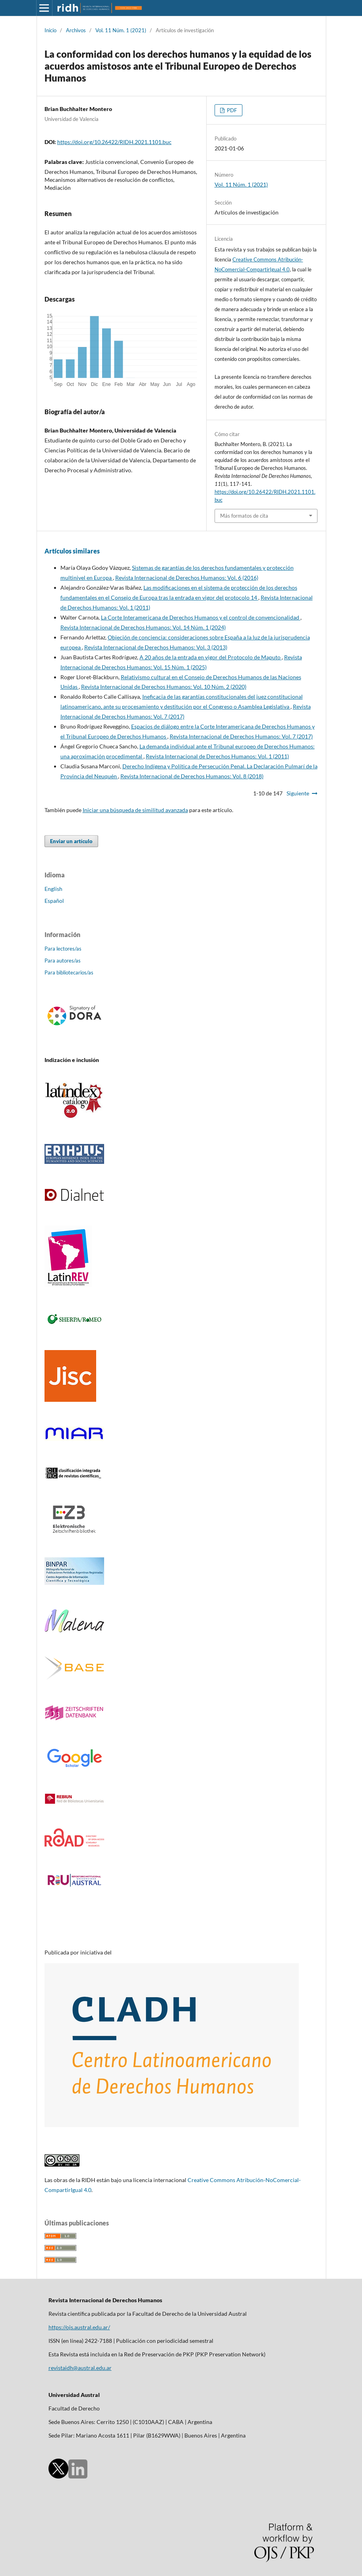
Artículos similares (72, 551)
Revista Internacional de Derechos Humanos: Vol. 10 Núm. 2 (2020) (163, 686)
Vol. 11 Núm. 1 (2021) (120, 30)
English (53, 888)
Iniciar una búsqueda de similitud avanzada (135, 810)
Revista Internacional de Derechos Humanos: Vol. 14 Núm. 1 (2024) (143, 627)
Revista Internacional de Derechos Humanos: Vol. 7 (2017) (241, 736)
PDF (231, 110)
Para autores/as (63, 960)
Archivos (76, 30)
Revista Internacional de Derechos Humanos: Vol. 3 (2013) (155, 647)
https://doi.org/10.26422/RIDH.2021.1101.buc (114, 141)
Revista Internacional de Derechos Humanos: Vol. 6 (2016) (186, 577)
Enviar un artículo (71, 841)
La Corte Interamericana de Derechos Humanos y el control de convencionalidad (200, 617)
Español (54, 900)
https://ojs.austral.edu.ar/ (79, 2327)
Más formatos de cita (244, 515)
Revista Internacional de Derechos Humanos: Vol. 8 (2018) (191, 776)
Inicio (50, 30)
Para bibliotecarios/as (69, 972)
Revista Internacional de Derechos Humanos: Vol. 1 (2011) (217, 756)
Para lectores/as (63, 948)
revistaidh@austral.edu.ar (80, 2367)
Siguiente (298, 793)
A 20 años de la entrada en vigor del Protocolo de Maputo (210, 657)
